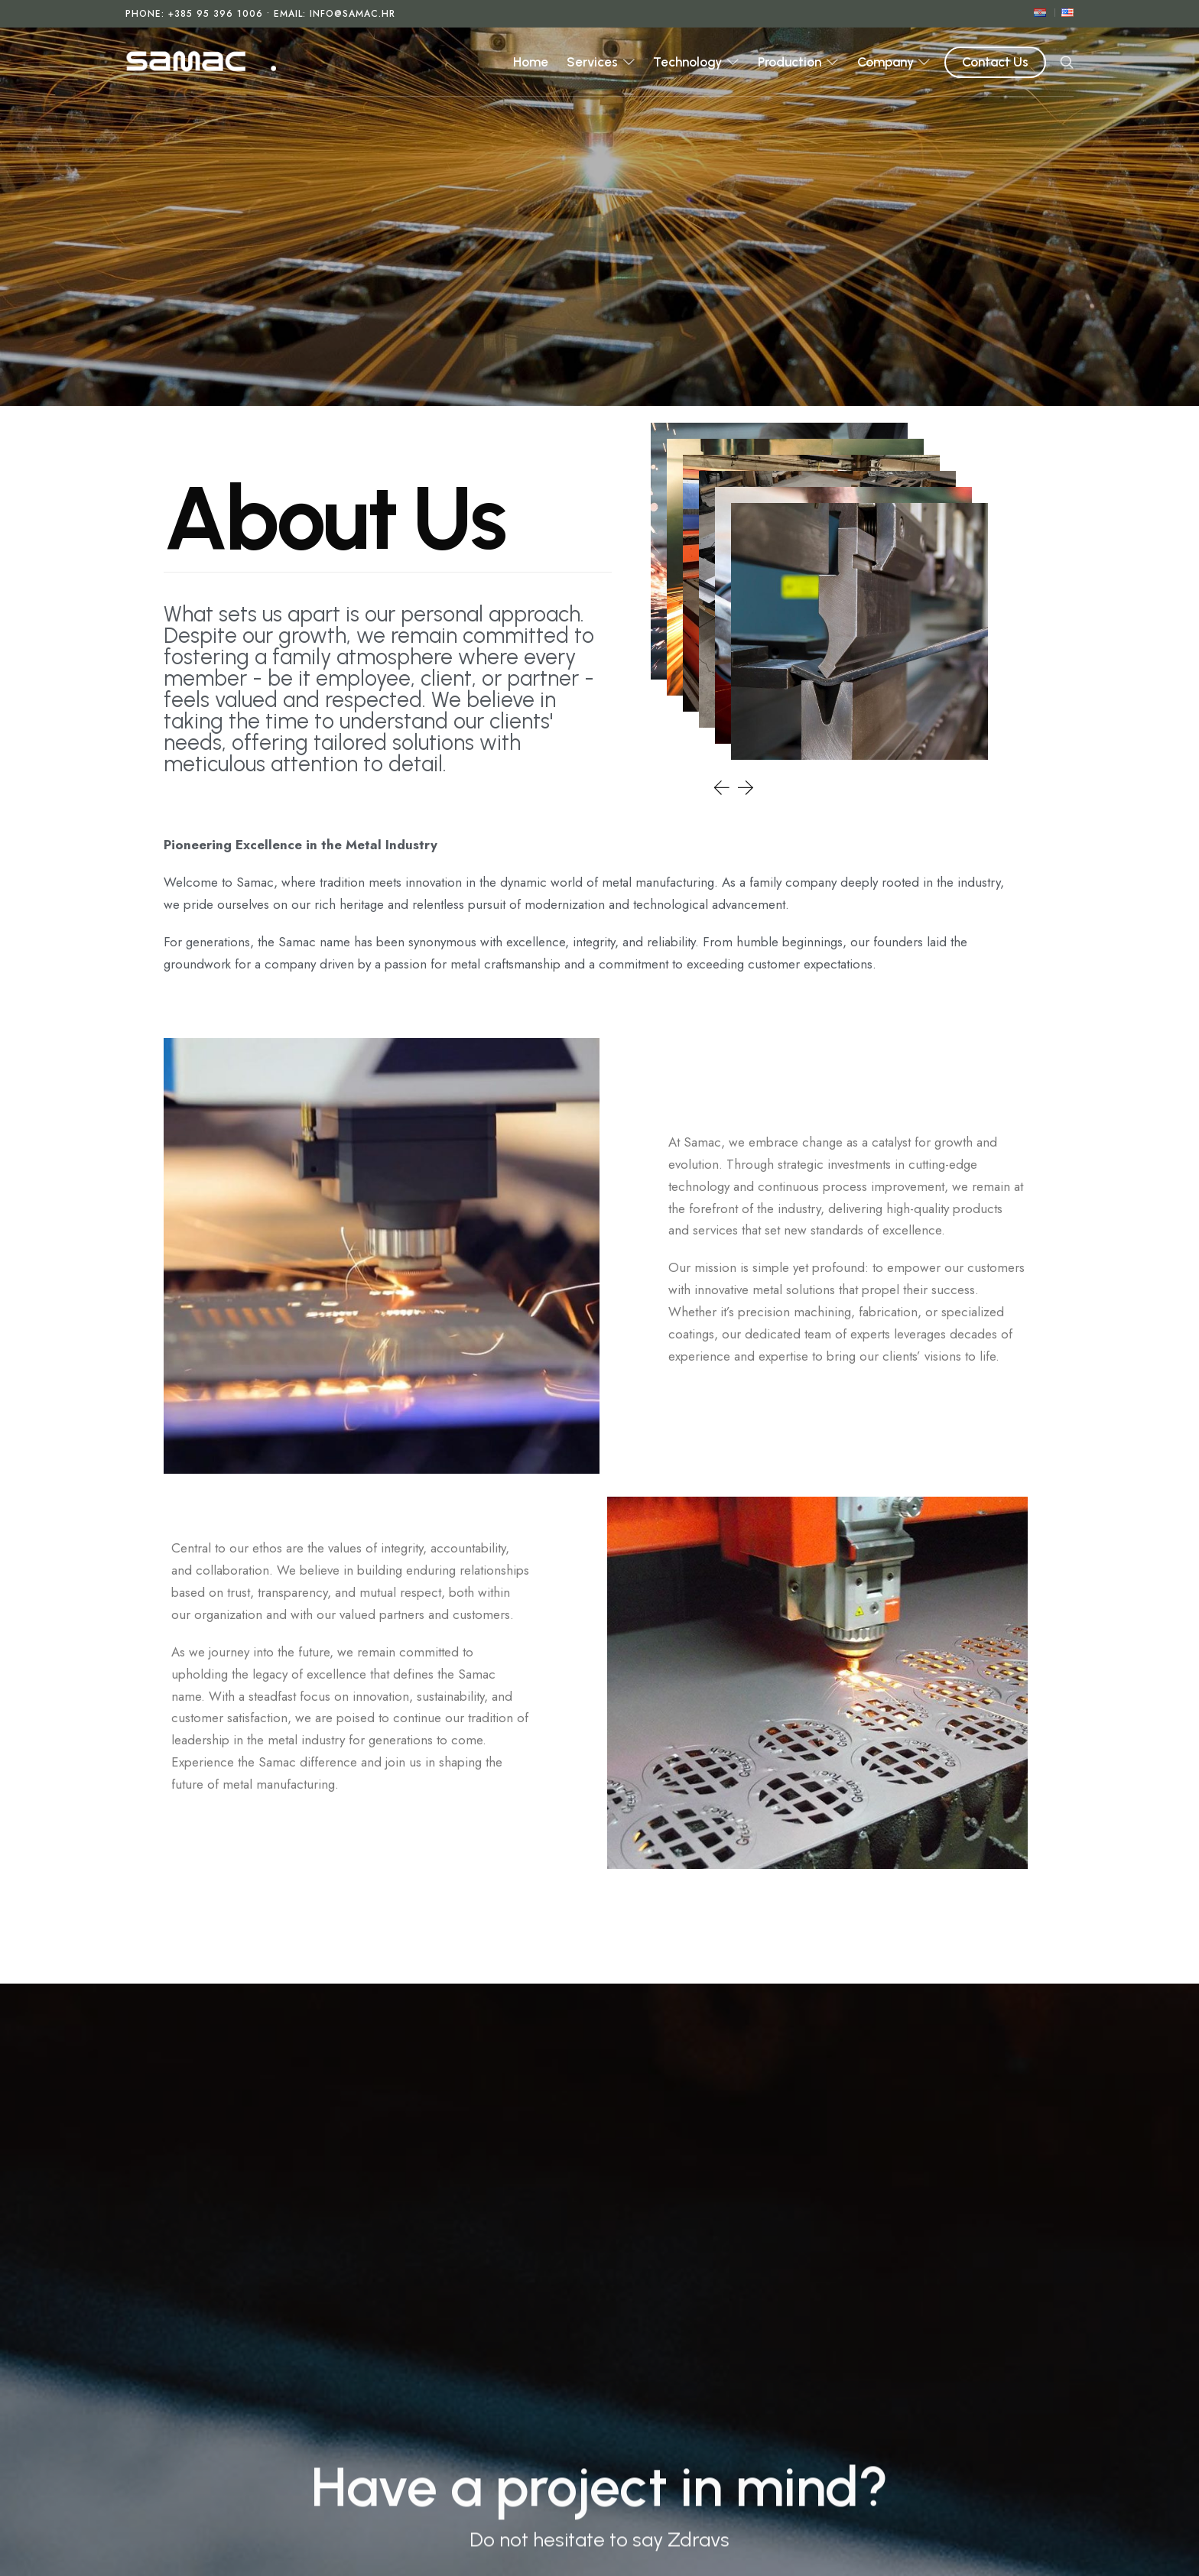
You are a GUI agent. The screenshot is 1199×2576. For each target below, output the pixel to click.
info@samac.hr (352, 14)
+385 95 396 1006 (215, 14)
